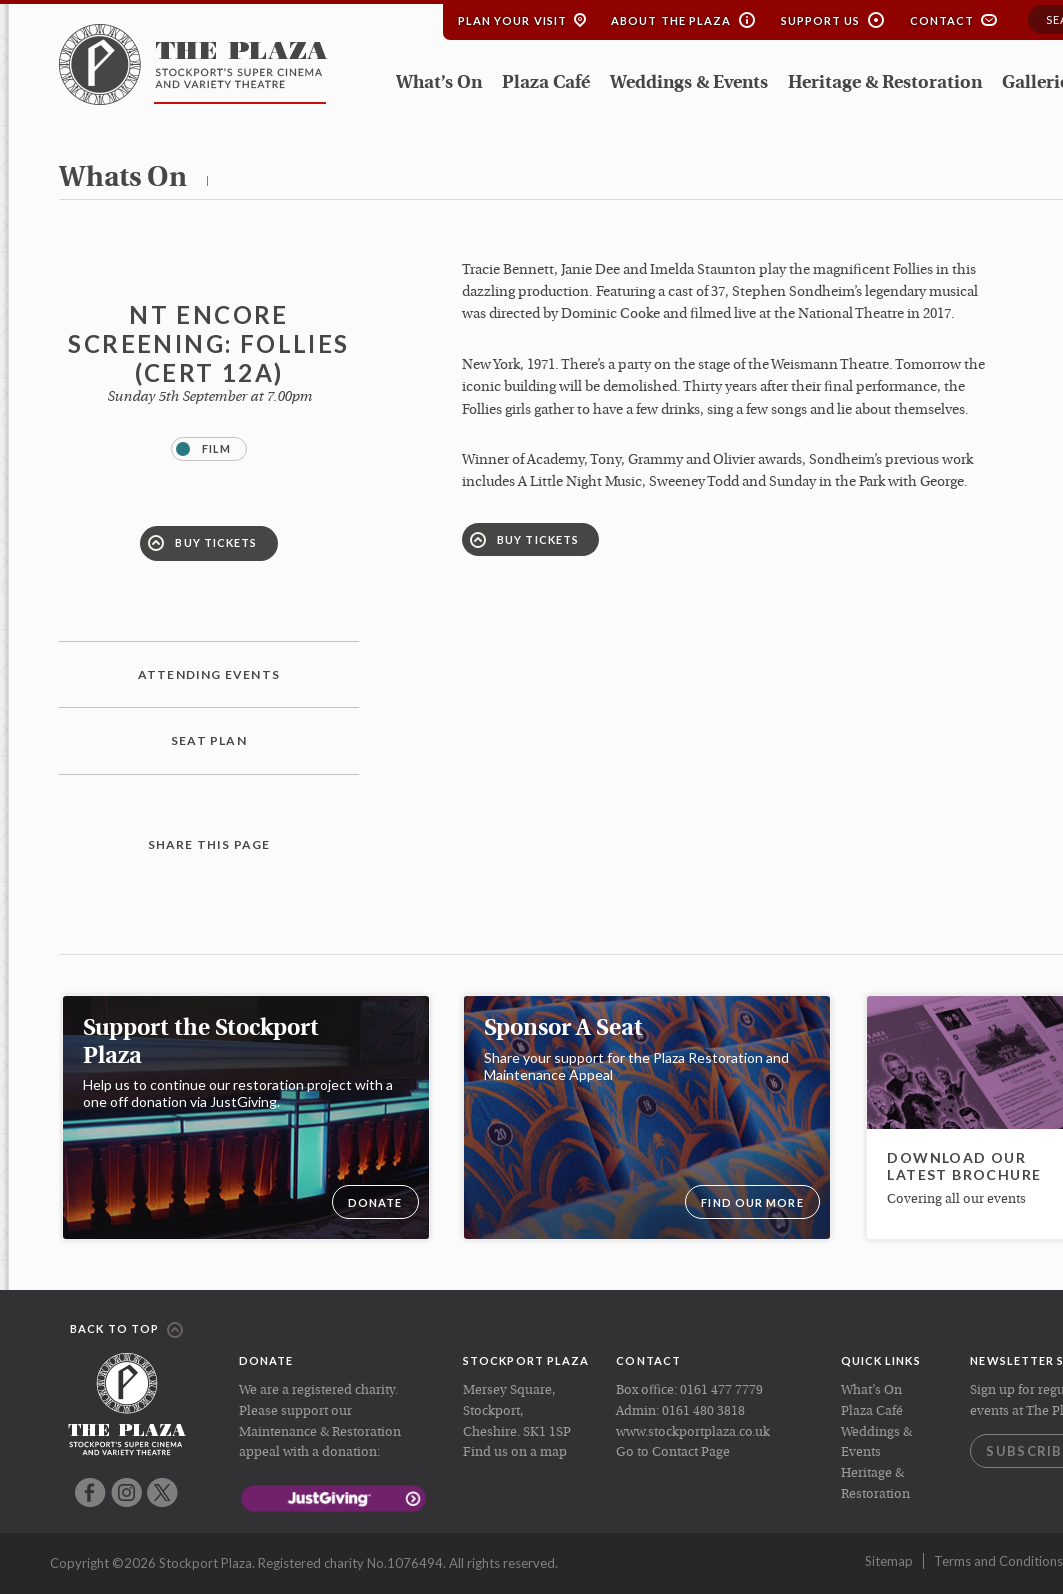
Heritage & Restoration (885, 83)
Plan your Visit (513, 20)
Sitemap (889, 1561)
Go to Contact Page (673, 1452)
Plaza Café (546, 83)
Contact (942, 20)
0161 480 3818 (703, 1411)
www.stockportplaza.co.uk (693, 1432)
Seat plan (209, 740)
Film (203, 449)
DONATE (375, 1202)
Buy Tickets (202, 543)
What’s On (439, 83)
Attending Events (209, 674)
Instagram (126, 1492)
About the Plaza (671, 20)
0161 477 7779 (721, 1390)
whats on (123, 179)
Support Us (821, 20)
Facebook (90, 1492)
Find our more (752, 1202)
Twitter (162, 1492)
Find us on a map (515, 1452)
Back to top (126, 1330)
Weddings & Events (689, 83)
